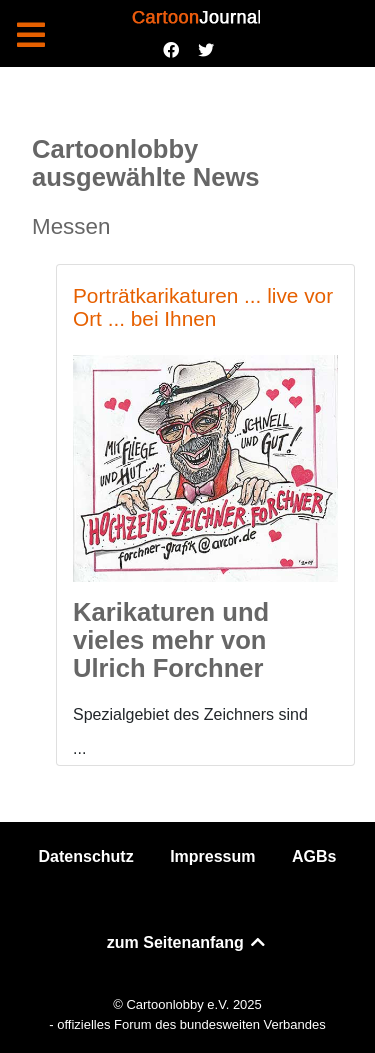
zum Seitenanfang (187, 942)
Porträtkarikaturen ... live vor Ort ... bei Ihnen (203, 307)
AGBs (314, 856)
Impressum (212, 856)
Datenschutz (86, 856)
